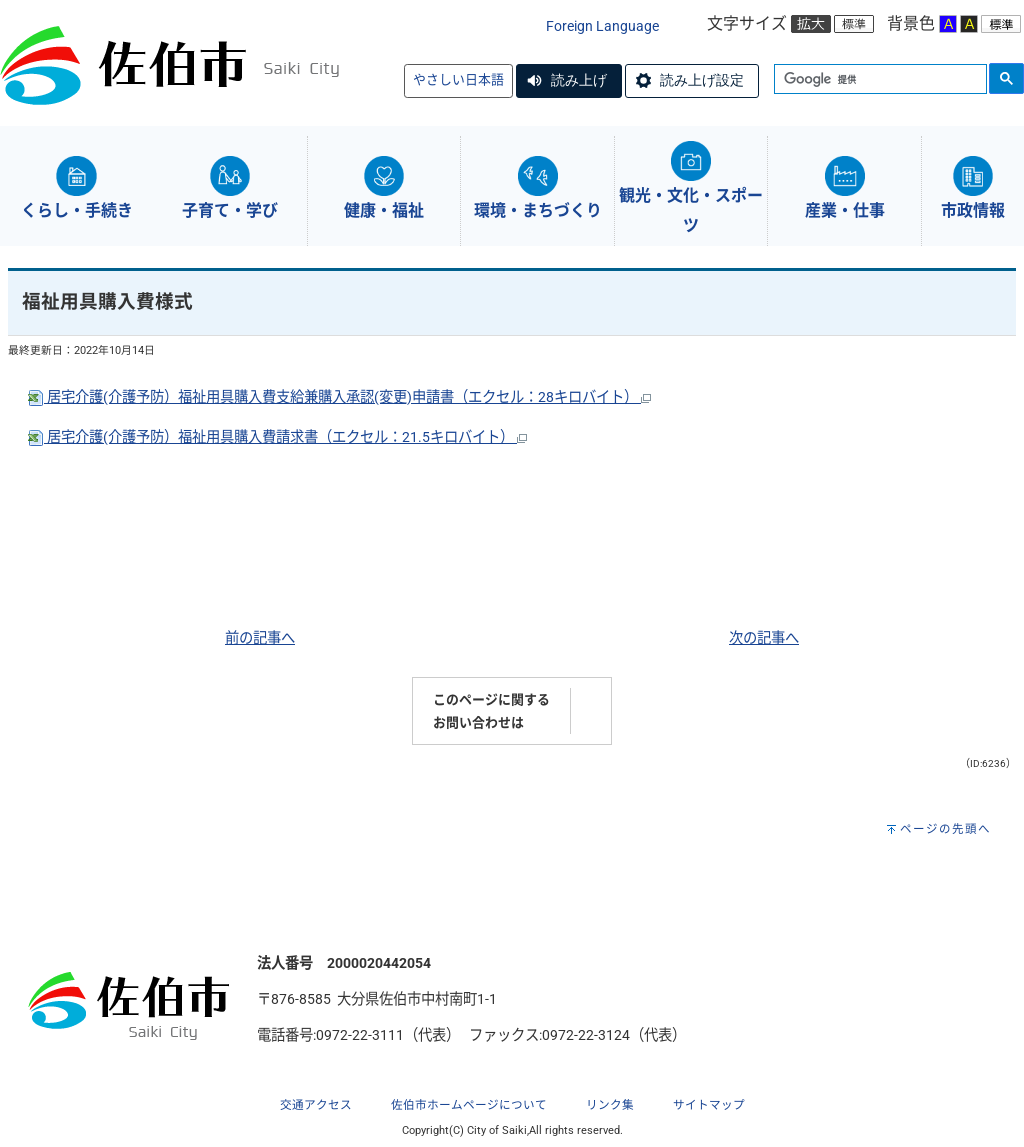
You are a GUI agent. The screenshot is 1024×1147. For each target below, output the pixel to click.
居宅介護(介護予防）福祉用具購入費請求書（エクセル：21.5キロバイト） (277, 437)
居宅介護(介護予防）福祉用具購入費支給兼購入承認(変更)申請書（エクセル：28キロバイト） (339, 397)
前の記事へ (260, 638)
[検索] (878, 80)
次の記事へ (764, 638)
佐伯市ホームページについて (469, 1105)
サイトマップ (709, 1105)
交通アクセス (316, 1105)
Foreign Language (602, 26)
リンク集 (610, 1105)
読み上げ (579, 80)
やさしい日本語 (458, 79)
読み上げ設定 (702, 80)
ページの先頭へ (945, 829)
